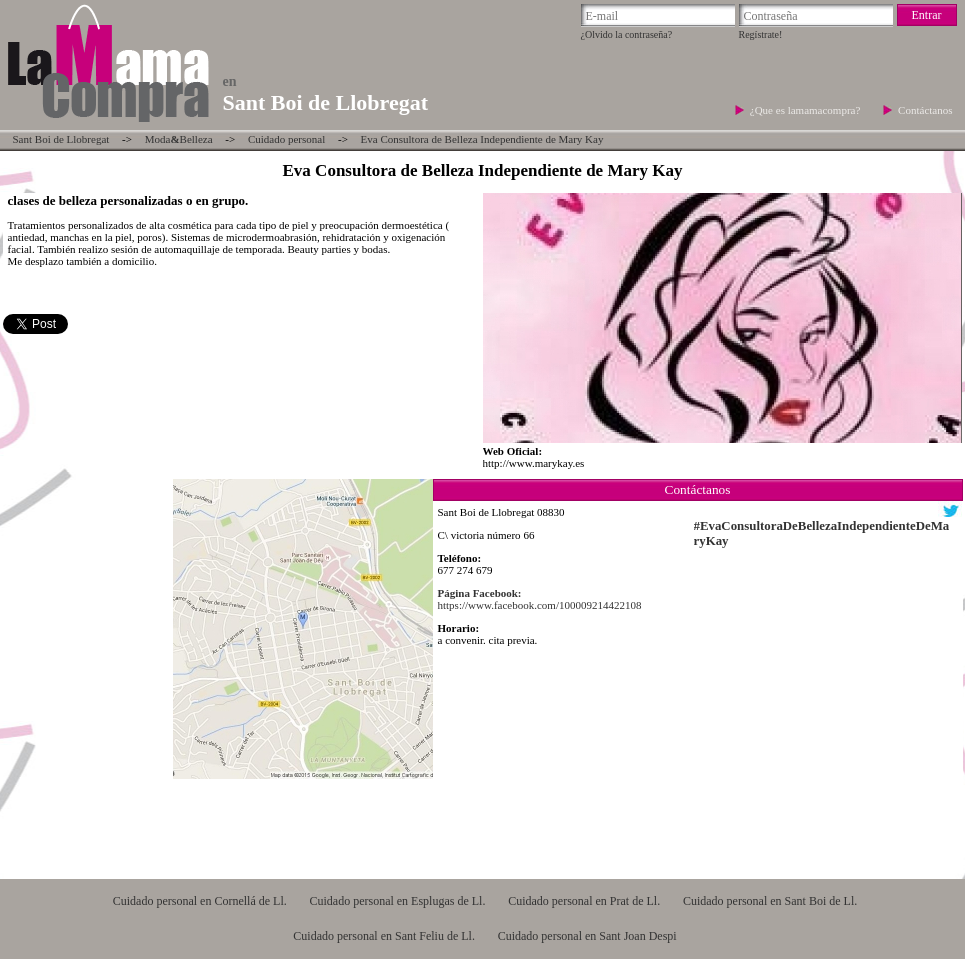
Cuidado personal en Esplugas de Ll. (397, 901)
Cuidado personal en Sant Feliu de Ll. (384, 936)
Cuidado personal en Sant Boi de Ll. (770, 901)
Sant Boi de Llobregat (61, 139)
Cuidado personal (286, 139)
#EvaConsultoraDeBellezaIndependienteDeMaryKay (822, 533)
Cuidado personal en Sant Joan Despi (587, 936)
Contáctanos (925, 110)
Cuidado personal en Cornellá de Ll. (200, 901)
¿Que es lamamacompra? (806, 110)
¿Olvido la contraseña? (627, 34)
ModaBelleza (179, 139)
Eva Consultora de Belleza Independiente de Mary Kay (482, 139)
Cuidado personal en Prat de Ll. (584, 901)
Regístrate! (761, 34)
